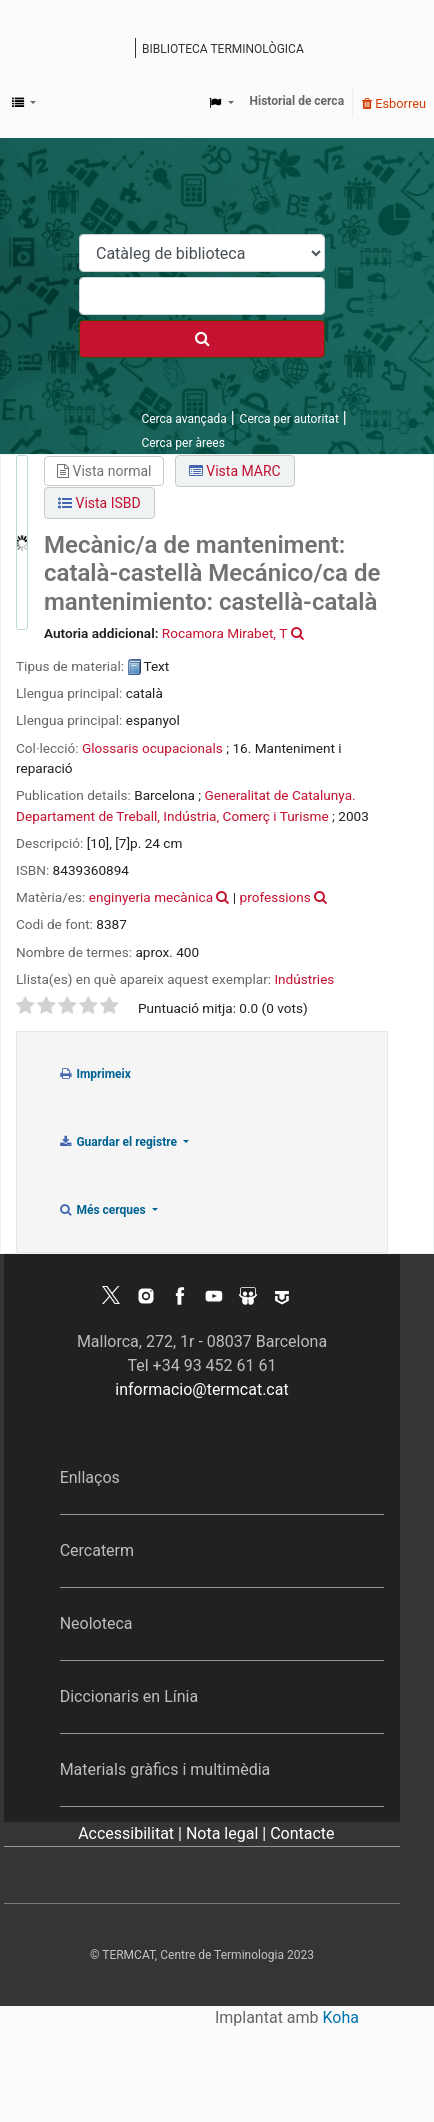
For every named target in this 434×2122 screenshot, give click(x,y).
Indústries (304, 979)
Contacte (302, 1833)
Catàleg (122, 50)
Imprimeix (94, 1074)
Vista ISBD (99, 503)
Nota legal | (228, 1833)
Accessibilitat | (132, 1833)
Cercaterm (97, 1550)
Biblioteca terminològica (223, 49)
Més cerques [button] (103, 1210)
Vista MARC (235, 471)
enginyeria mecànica (151, 897)
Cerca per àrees (182, 443)
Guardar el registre (119, 1142)
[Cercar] (202, 339)
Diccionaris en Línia (129, 1696)
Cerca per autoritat (289, 419)
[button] (24, 103)
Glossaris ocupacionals (152, 748)
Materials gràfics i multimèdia (165, 1769)
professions (275, 897)
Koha (341, 2017)
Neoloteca (96, 1623)
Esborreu (394, 103)
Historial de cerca (297, 101)
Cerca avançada (183, 419)
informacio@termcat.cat (201, 1389)
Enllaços (90, 1477)
